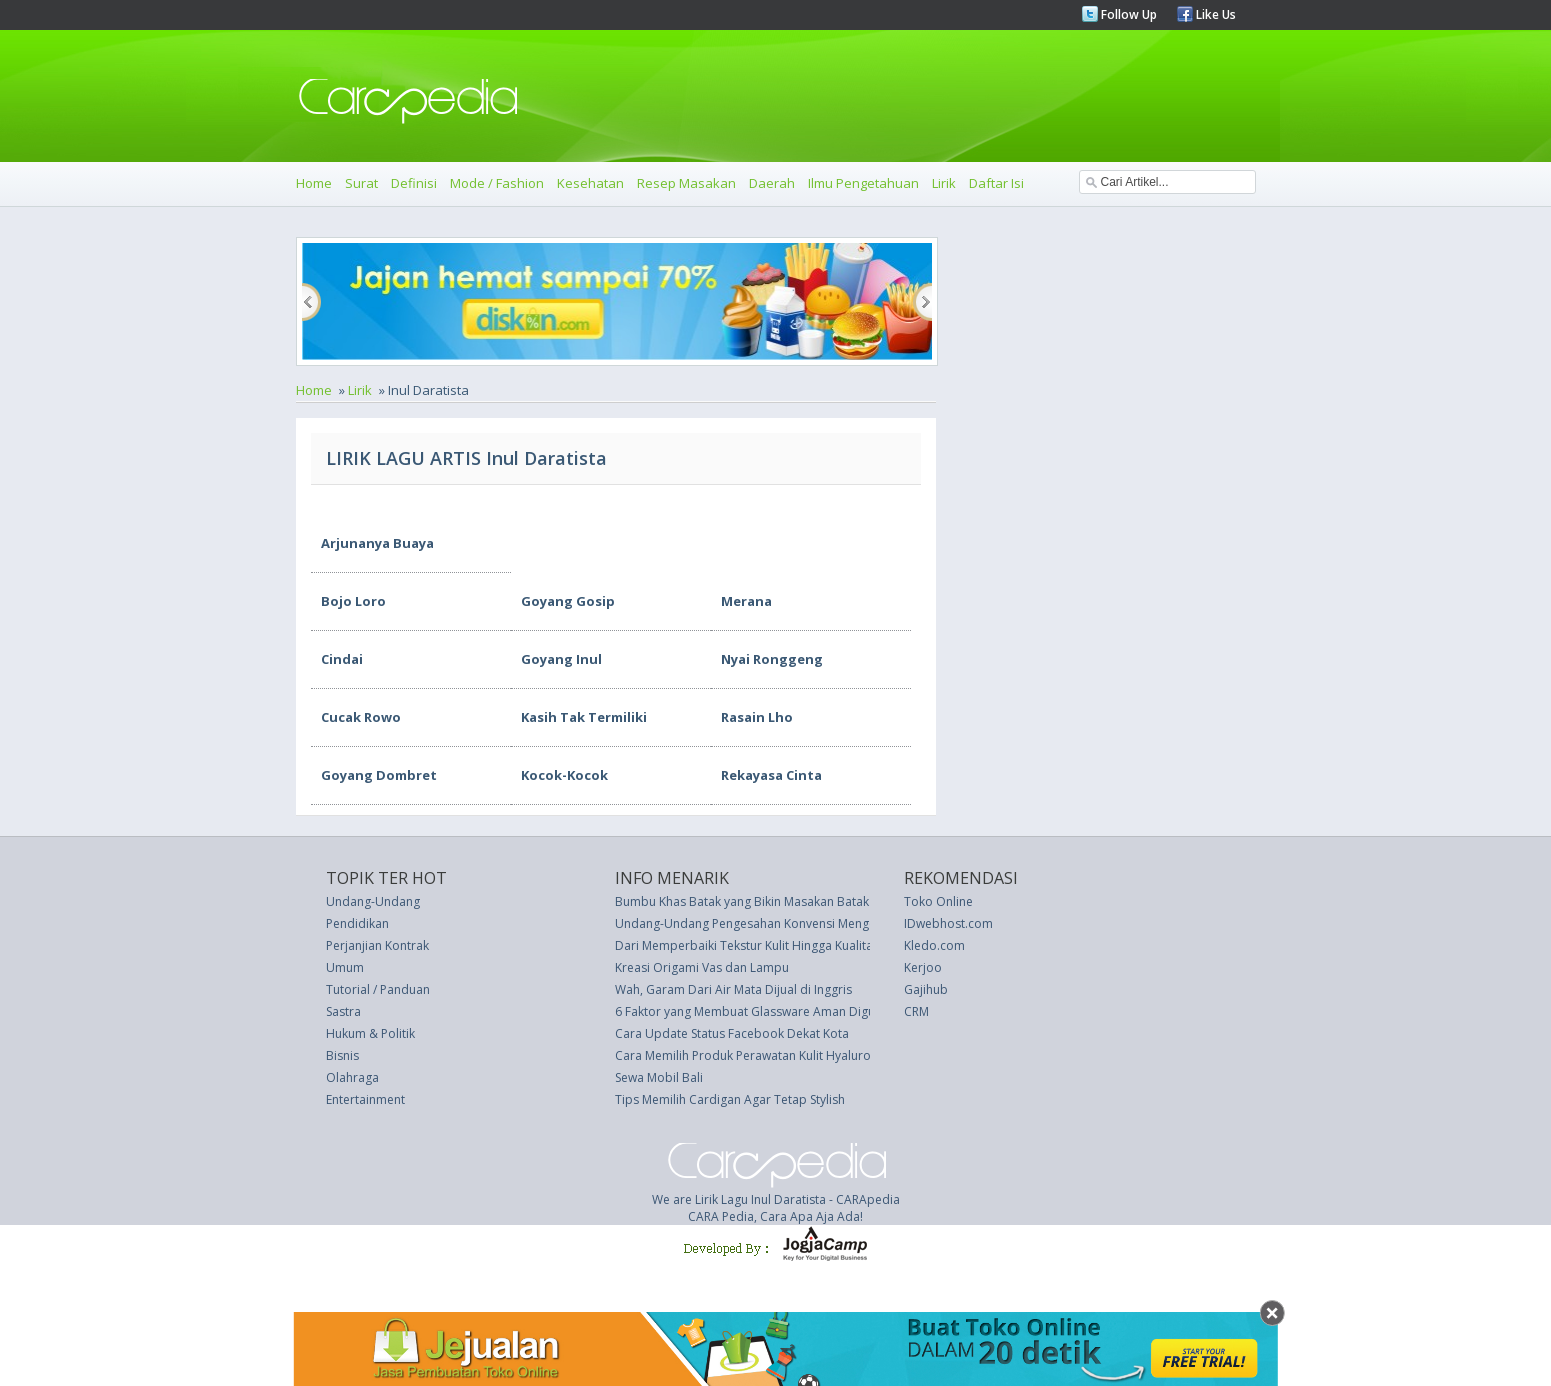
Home (314, 183)
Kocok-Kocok (564, 775)
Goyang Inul (561, 659)
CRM (916, 1011)
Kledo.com (934, 945)
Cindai (342, 659)
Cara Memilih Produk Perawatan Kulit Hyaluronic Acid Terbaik (788, 1055)
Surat (361, 183)
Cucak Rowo (361, 717)
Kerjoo (923, 967)
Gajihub (926, 989)
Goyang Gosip (568, 601)
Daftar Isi (996, 183)
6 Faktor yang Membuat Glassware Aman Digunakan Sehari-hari (794, 1011)
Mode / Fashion (497, 183)
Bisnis (342, 1055)
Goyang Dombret (379, 775)
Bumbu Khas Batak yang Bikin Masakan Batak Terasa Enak (777, 901)
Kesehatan (590, 183)
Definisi (414, 183)
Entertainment (365, 1099)
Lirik (944, 183)
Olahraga (352, 1077)
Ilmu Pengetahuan (863, 183)
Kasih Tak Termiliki (584, 717)
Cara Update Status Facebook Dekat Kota (732, 1033)
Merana (746, 601)
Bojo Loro (353, 601)
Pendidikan (357, 923)
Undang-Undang (373, 901)
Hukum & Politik (370, 1033)
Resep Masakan (686, 183)
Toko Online (938, 901)
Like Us (1214, 14)
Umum (345, 967)
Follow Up (1127, 14)
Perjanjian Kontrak (377, 945)
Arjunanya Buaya (377, 543)
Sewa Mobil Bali (659, 1077)
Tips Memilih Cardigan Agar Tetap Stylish (730, 1099)
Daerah (772, 183)
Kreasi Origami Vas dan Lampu (702, 967)
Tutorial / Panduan (378, 989)
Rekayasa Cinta (771, 775)
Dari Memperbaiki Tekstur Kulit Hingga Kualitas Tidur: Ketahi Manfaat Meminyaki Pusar (857, 945)
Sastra (343, 1011)
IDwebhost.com (948, 923)
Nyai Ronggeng (772, 659)
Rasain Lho (757, 717)
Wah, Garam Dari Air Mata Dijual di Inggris (733, 989)
